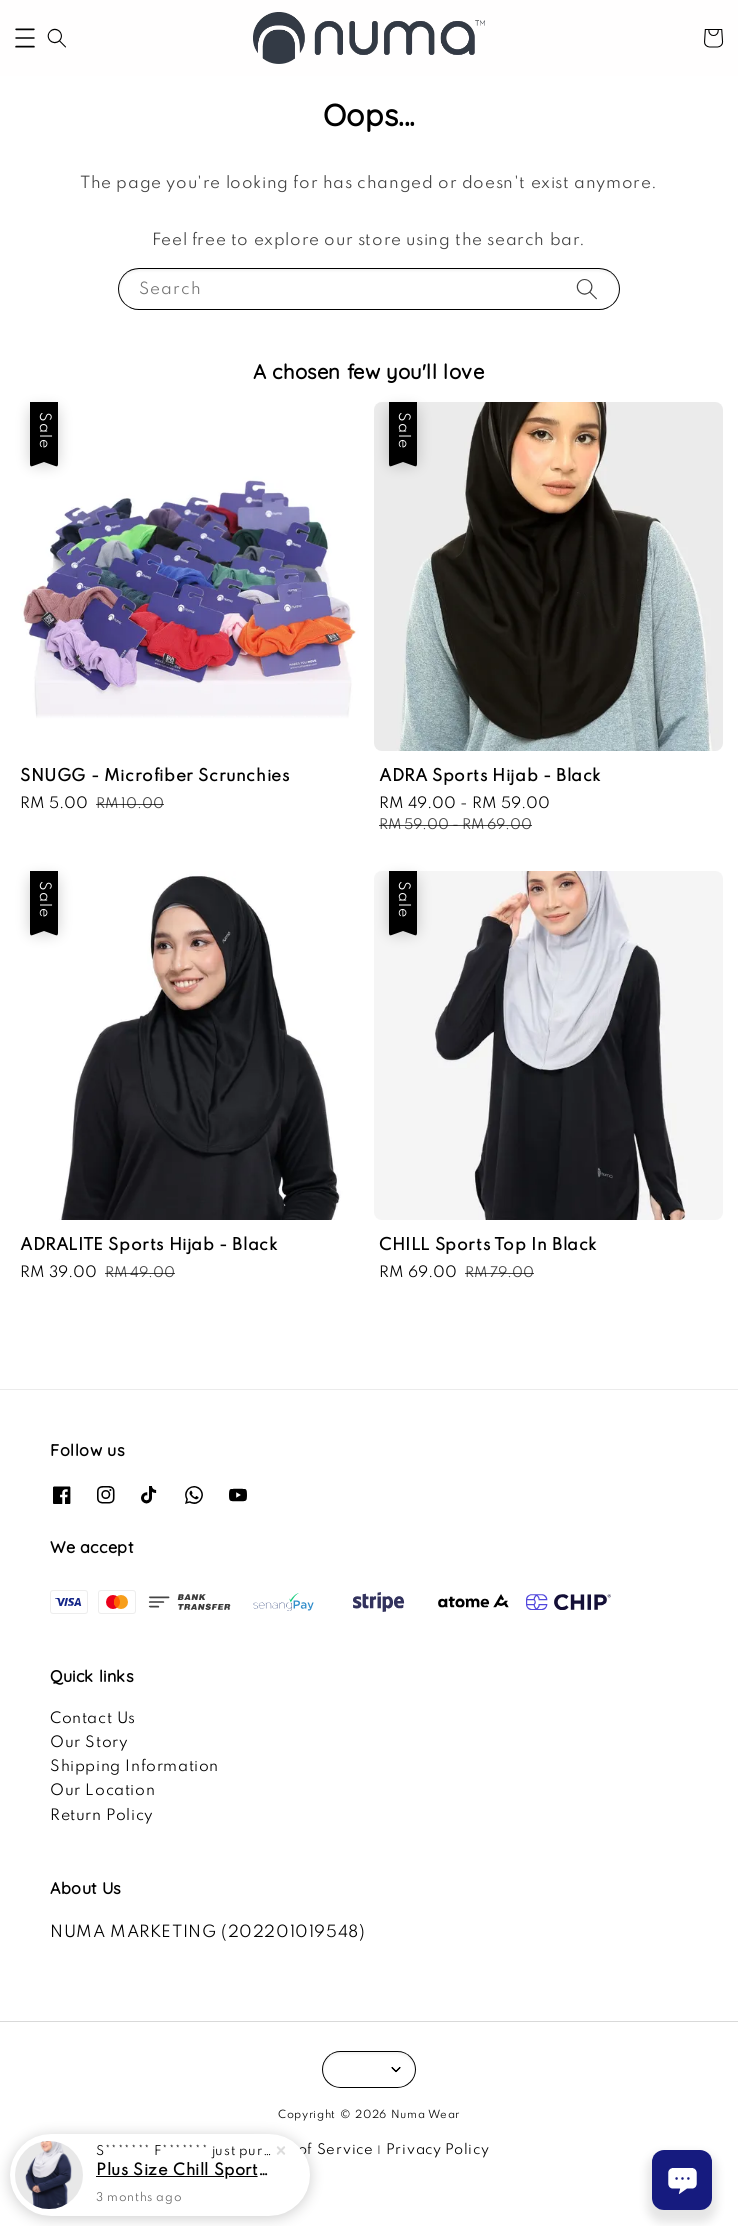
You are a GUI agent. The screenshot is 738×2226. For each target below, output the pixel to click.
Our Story (89, 1743)
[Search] (587, 288)
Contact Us (93, 1719)
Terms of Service (310, 2150)
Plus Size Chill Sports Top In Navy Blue (184, 2172)
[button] (25, 38)
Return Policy (102, 1816)
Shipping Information (134, 1767)
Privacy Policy (438, 2150)
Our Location (102, 1791)
